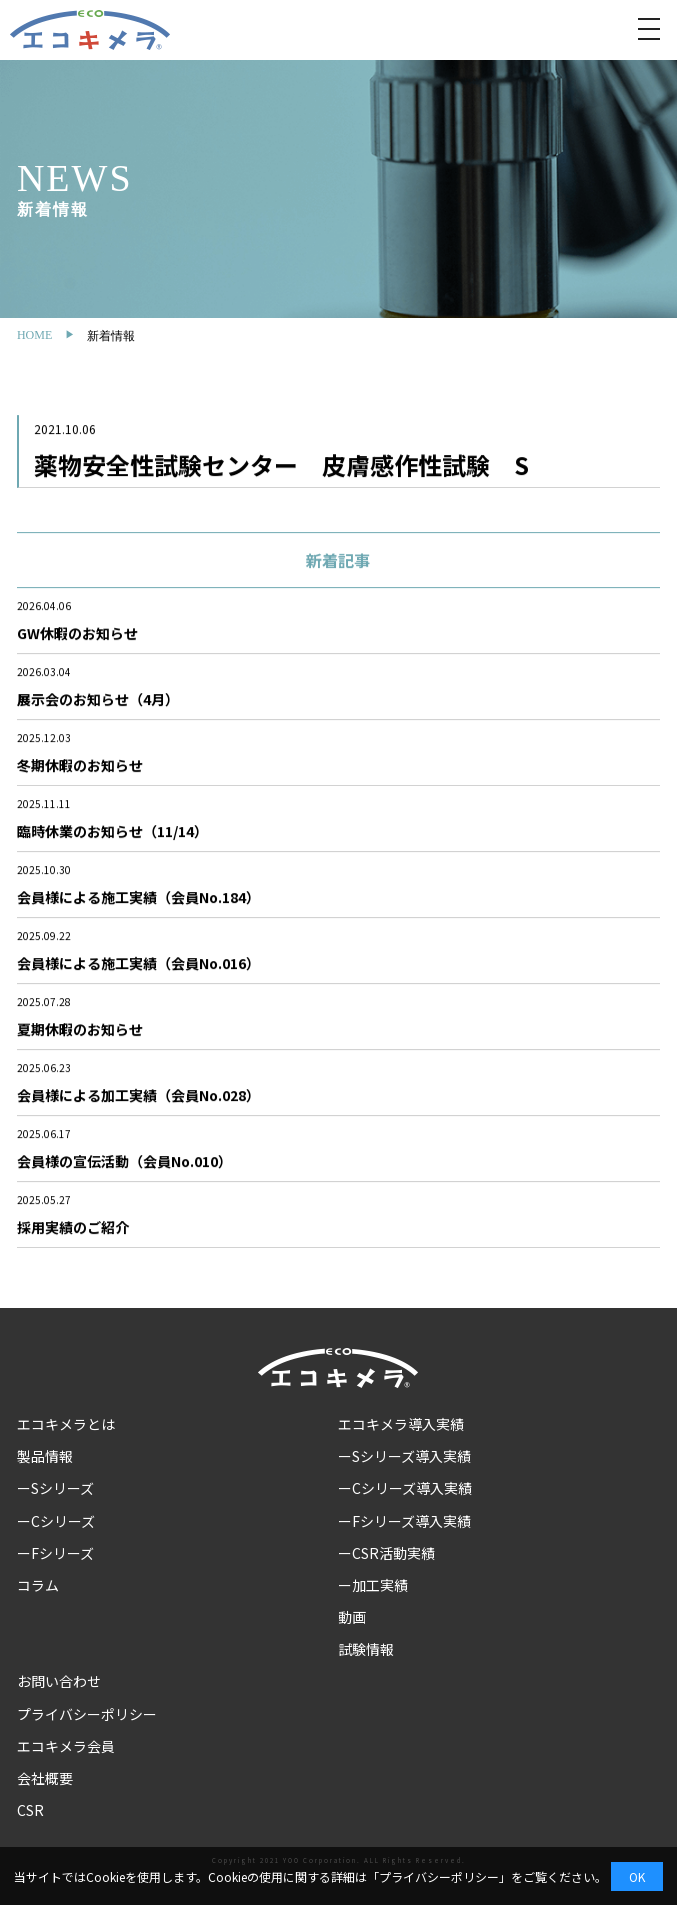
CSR (30, 1810)
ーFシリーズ (55, 1553)
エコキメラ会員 (66, 1746)
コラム (38, 1585)
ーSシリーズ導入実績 (404, 1456)
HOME (34, 335)
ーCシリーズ (56, 1521)
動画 (352, 1617)
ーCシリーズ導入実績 (405, 1488)
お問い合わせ (59, 1681)
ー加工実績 (373, 1585)
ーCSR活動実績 (386, 1553)
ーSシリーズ (55, 1488)
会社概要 (45, 1778)
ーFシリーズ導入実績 (404, 1521)
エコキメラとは (66, 1424)
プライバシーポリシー (87, 1714)
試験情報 (366, 1649)
